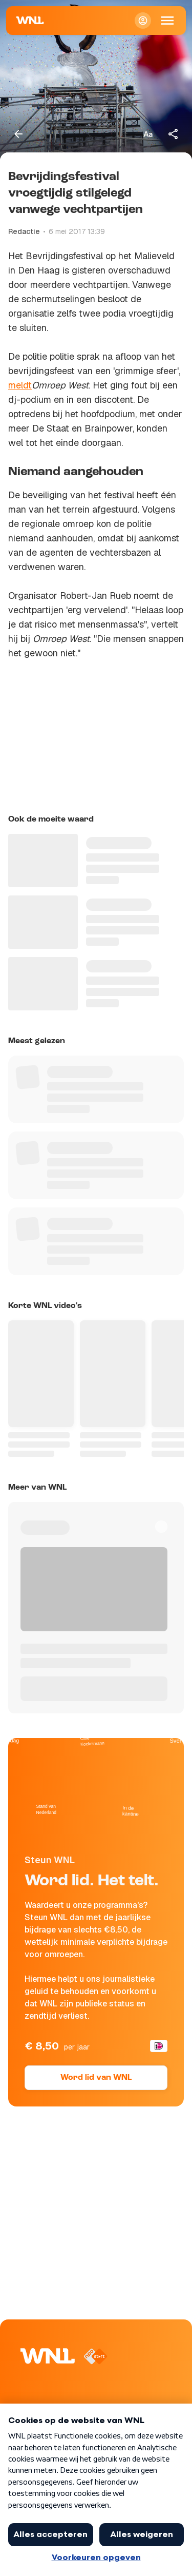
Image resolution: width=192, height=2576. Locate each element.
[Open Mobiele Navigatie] (167, 20)
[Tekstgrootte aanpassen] (148, 134)
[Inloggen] (143, 20)
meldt (20, 385)
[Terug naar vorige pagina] (18, 134)
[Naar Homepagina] (30, 20)
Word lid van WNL (96, 2078)
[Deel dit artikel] (173, 134)
